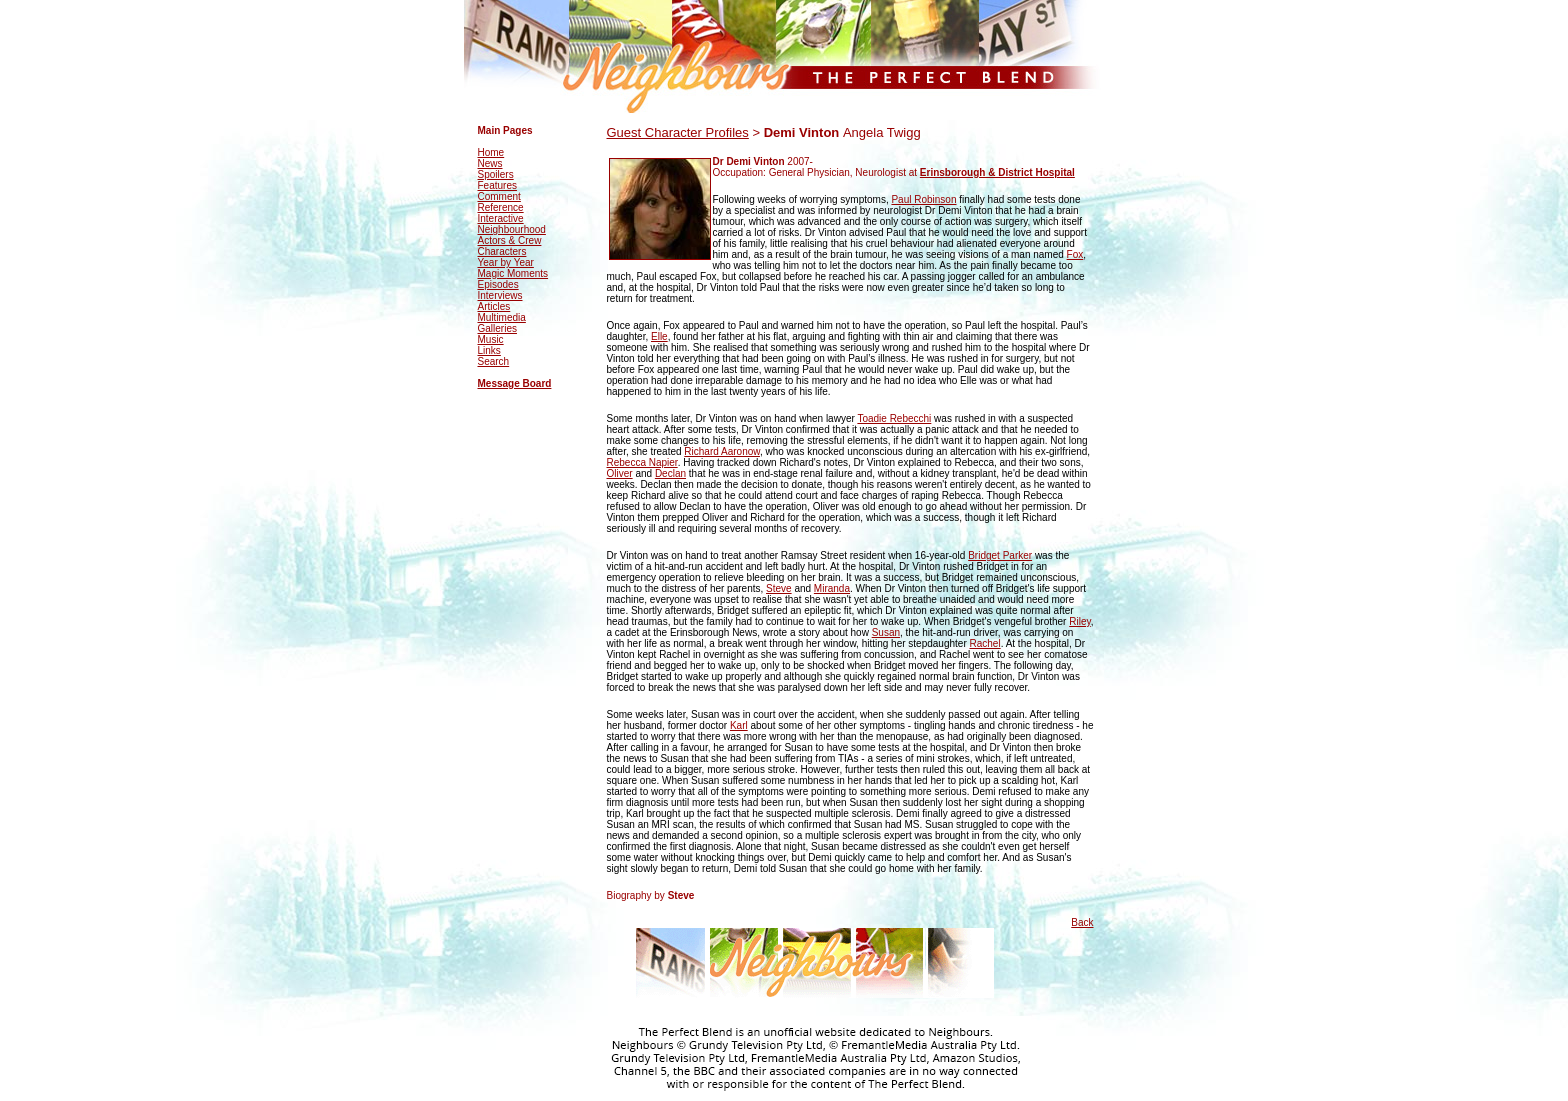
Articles (494, 306)
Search (494, 361)
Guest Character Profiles (678, 132)
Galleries (497, 328)
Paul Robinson (923, 199)
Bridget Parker (1000, 555)
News (490, 163)
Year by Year (506, 262)
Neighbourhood (512, 229)
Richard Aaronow (722, 451)
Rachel (984, 643)
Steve (779, 588)
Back (1082, 922)
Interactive (501, 218)
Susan (886, 632)
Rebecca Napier (642, 462)
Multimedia (502, 317)
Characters (502, 251)
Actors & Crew (510, 240)
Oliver (620, 473)
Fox (1075, 254)
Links (489, 350)
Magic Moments (513, 273)
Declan (670, 473)
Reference (501, 207)
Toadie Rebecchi (894, 418)
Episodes (498, 284)
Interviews (500, 295)
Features (497, 185)
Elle (659, 336)
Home (491, 152)
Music (491, 339)
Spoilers (496, 174)
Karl (739, 725)
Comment (499, 196)
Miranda (832, 588)
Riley (1079, 621)
